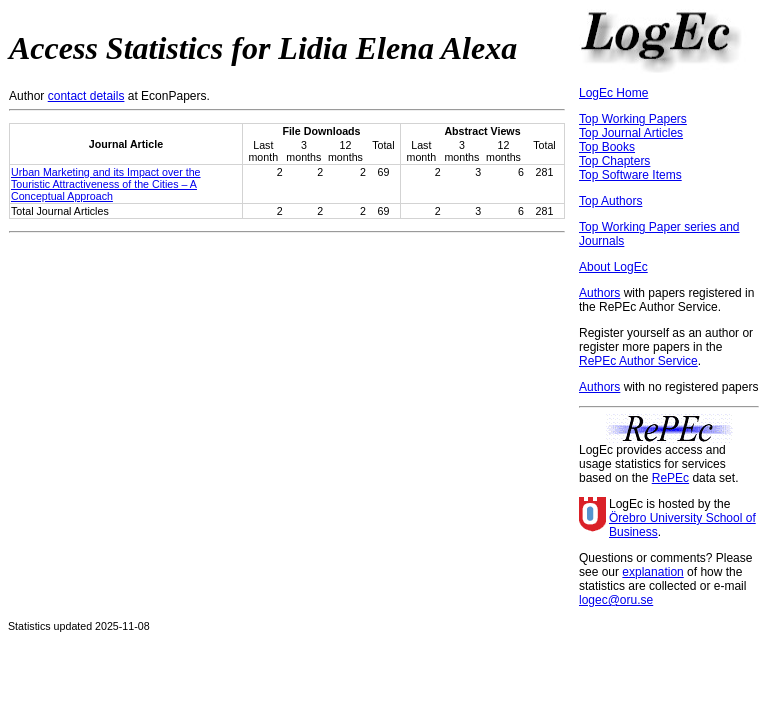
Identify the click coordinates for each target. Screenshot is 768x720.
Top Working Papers (633, 119)
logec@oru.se (616, 600)
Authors (599, 293)
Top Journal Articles (631, 133)
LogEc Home (613, 93)
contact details (86, 96)
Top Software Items (630, 175)
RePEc (670, 478)
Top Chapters (614, 161)
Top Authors (610, 201)
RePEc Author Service (638, 361)
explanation (652, 572)
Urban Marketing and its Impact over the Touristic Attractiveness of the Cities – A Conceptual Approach (106, 184)
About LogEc (613, 267)
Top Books (607, 147)
